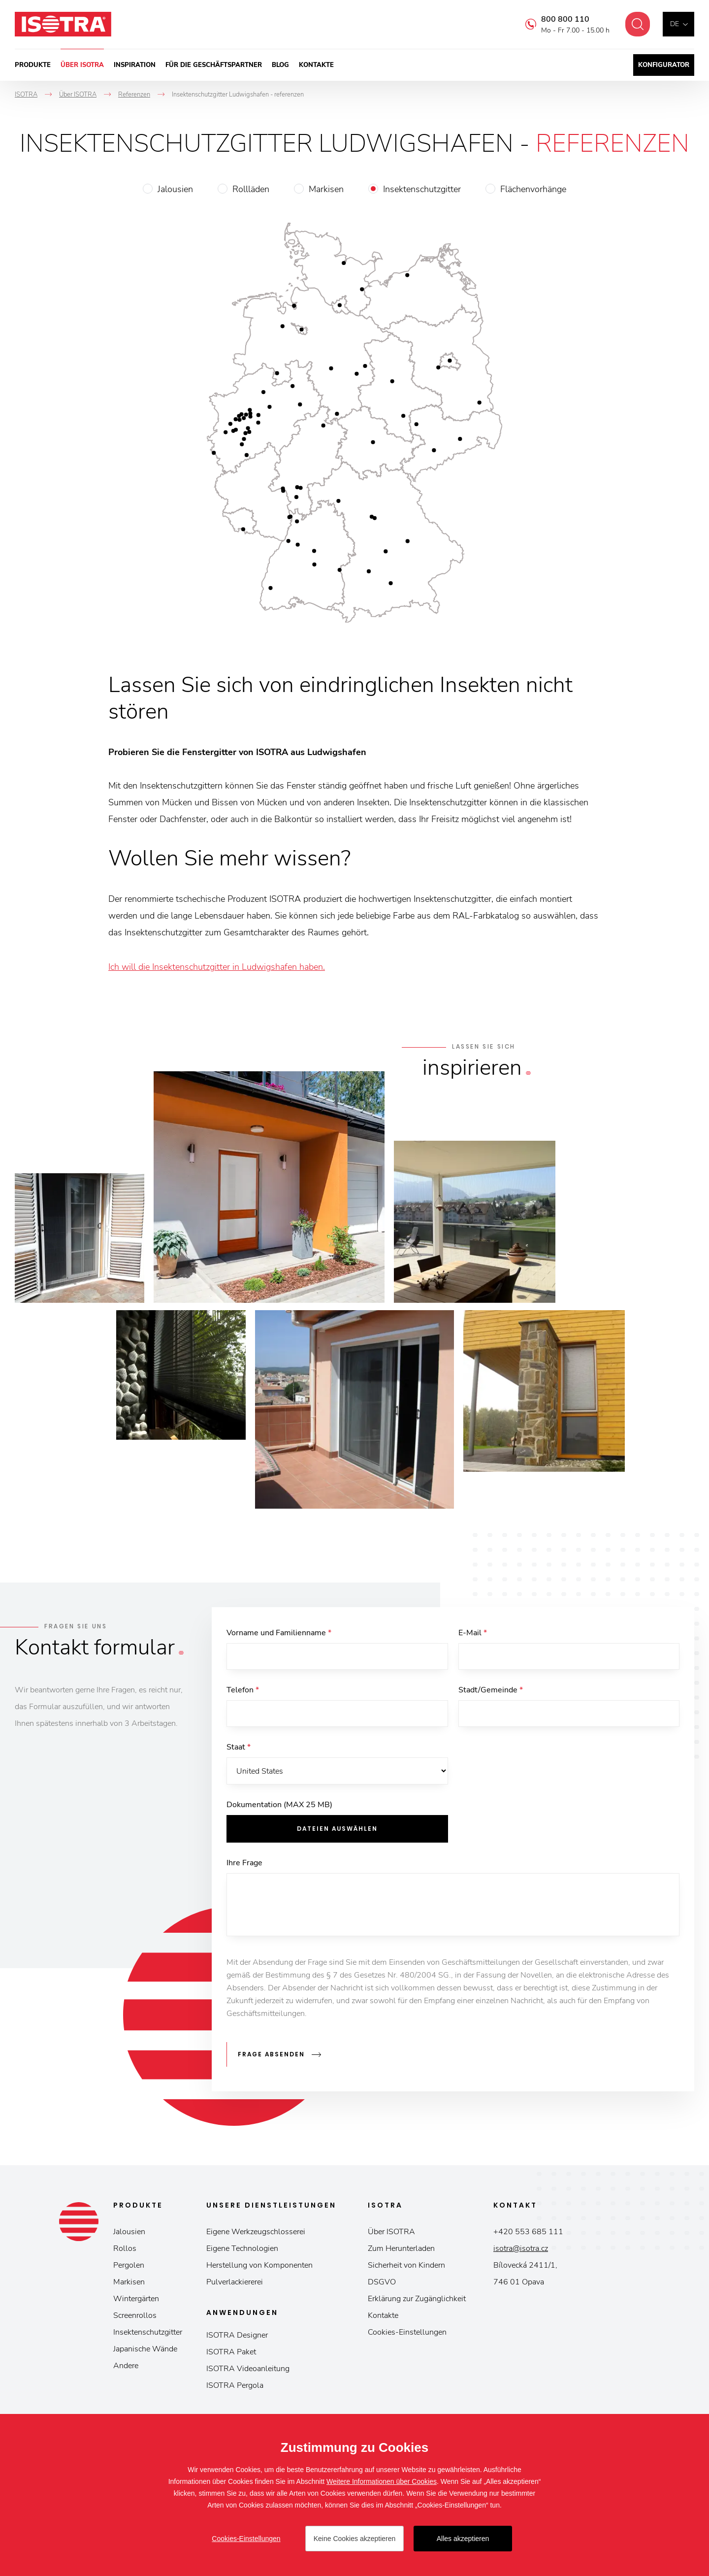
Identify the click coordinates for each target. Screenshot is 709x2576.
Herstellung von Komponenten (259, 2266)
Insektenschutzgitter (422, 189)
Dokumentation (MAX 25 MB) (279, 1807)
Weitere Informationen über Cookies (381, 2481)
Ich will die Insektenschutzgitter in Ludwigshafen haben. (216, 967)
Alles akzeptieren (463, 2539)
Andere (125, 2366)
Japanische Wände (145, 2350)
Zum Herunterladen (401, 2249)
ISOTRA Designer (237, 2336)
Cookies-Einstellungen (407, 2333)
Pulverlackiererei (234, 2283)
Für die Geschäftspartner (213, 65)
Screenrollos (135, 2316)
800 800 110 (563, 19)
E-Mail (472, 1632)
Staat (238, 1749)
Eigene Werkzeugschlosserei (255, 2232)
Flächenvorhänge (533, 189)
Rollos (124, 2249)
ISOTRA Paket (231, 2352)
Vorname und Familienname (278, 1632)
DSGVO (382, 2283)
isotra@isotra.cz (520, 2249)
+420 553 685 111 (528, 2232)
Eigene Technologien (242, 2249)
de (674, 24)
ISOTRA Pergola (234, 2386)
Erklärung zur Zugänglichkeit (417, 2299)
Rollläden (250, 189)
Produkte (33, 65)
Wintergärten (136, 2299)
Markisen (326, 189)
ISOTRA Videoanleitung (248, 2369)
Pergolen (128, 2266)
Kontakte (316, 65)
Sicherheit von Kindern (406, 2266)
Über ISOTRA (82, 65)
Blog (280, 65)
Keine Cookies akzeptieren (355, 2539)
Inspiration (135, 65)
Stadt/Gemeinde (490, 1690)
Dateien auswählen (337, 1831)
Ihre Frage (244, 1865)
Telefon (242, 1690)
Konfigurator (663, 65)
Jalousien (175, 189)
